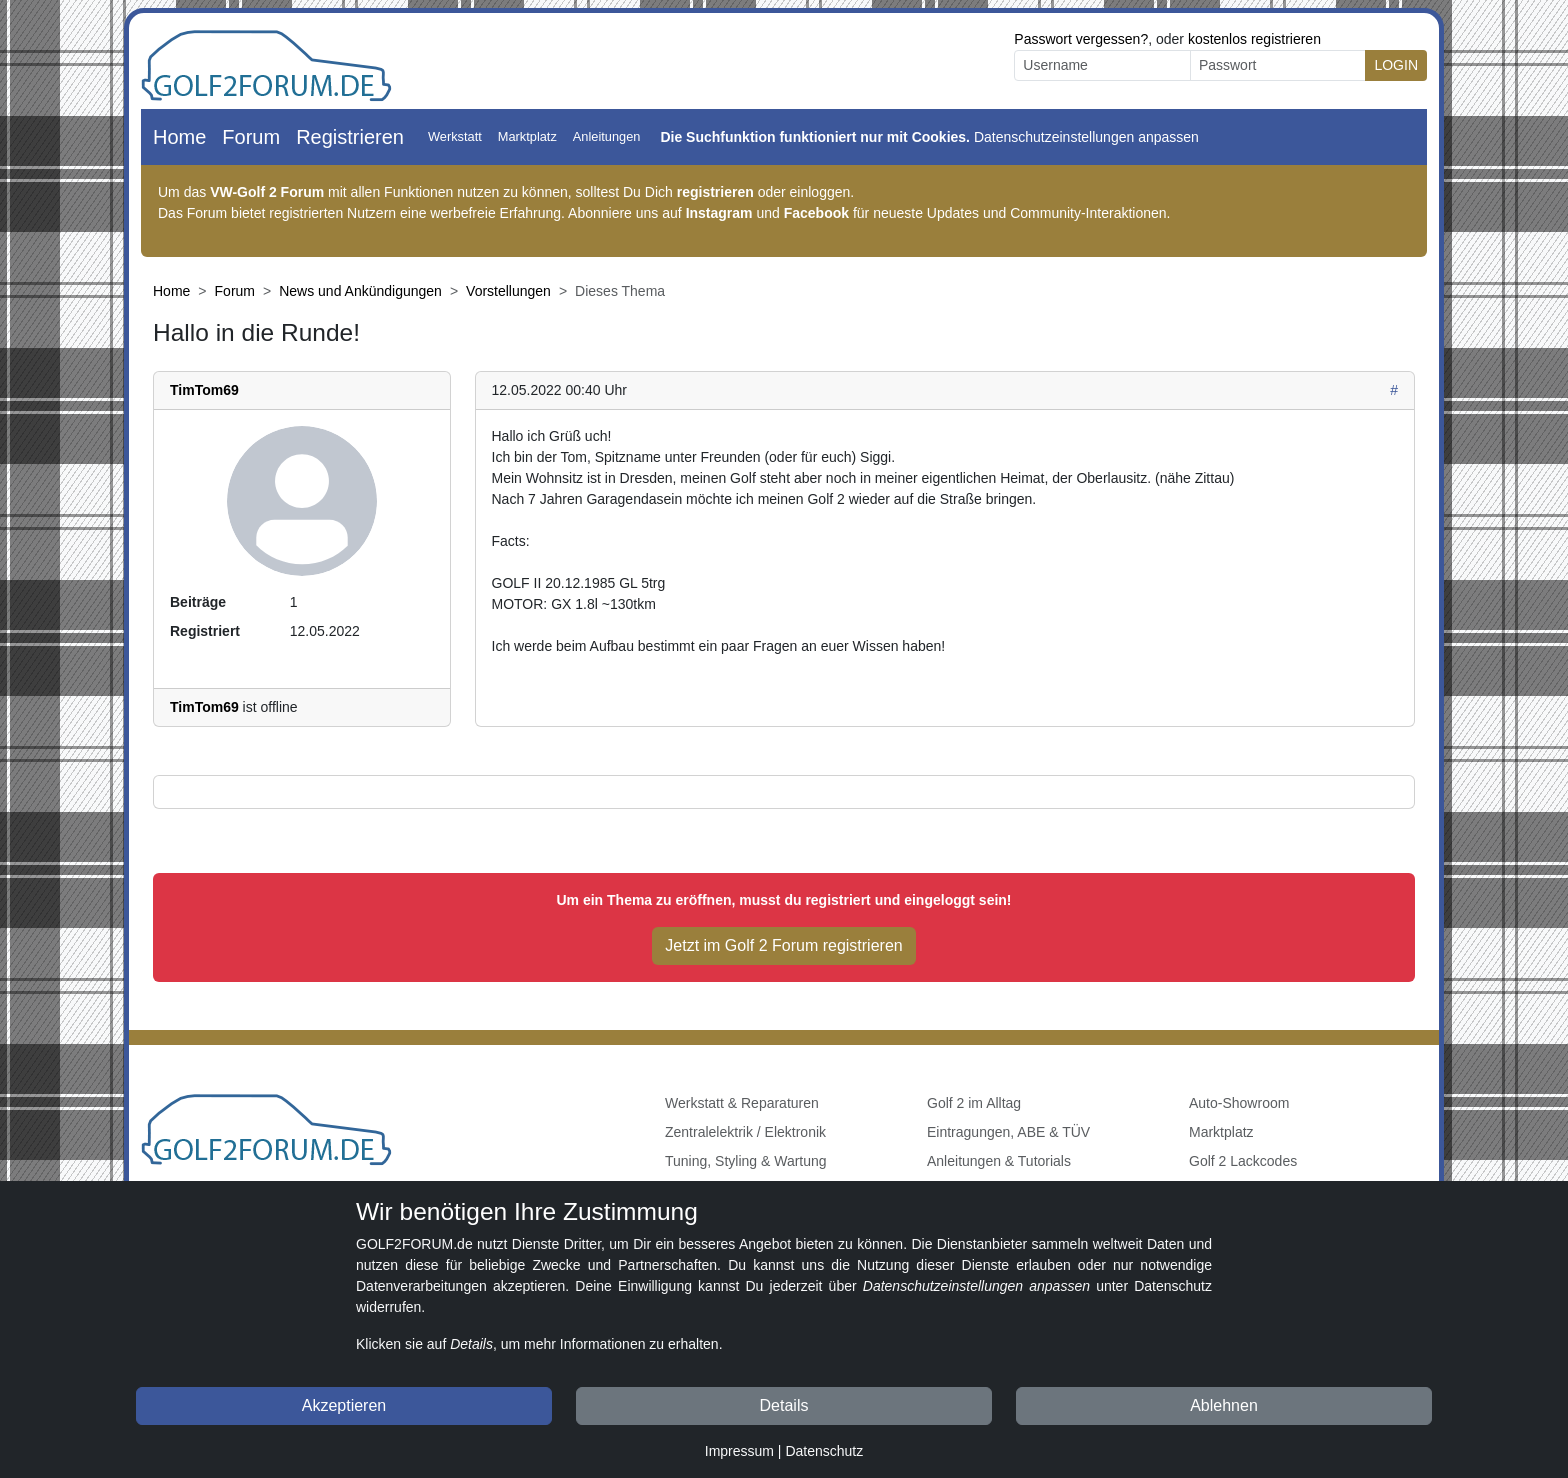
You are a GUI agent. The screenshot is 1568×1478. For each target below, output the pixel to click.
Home (179, 137)
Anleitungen (607, 136)
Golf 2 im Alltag (974, 1103)
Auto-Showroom (1239, 1103)
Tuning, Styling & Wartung (746, 1161)
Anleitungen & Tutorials (999, 1161)
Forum (251, 137)
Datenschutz (824, 1451)
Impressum (739, 1451)
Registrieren (350, 137)
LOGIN (1396, 65)
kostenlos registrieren (1254, 39)
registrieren (715, 192)
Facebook (816, 213)
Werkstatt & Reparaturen (742, 1103)
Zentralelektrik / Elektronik (745, 1132)
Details (784, 1405)
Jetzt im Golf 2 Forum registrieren (783, 945)
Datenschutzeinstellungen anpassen (1086, 137)
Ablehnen (1224, 1405)
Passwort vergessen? (1081, 39)
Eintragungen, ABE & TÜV (1008, 1132)
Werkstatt (455, 136)
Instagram (719, 213)
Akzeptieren (344, 1405)
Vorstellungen (508, 291)
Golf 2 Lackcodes (1243, 1161)
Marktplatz (527, 136)
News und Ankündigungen (360, 291)
